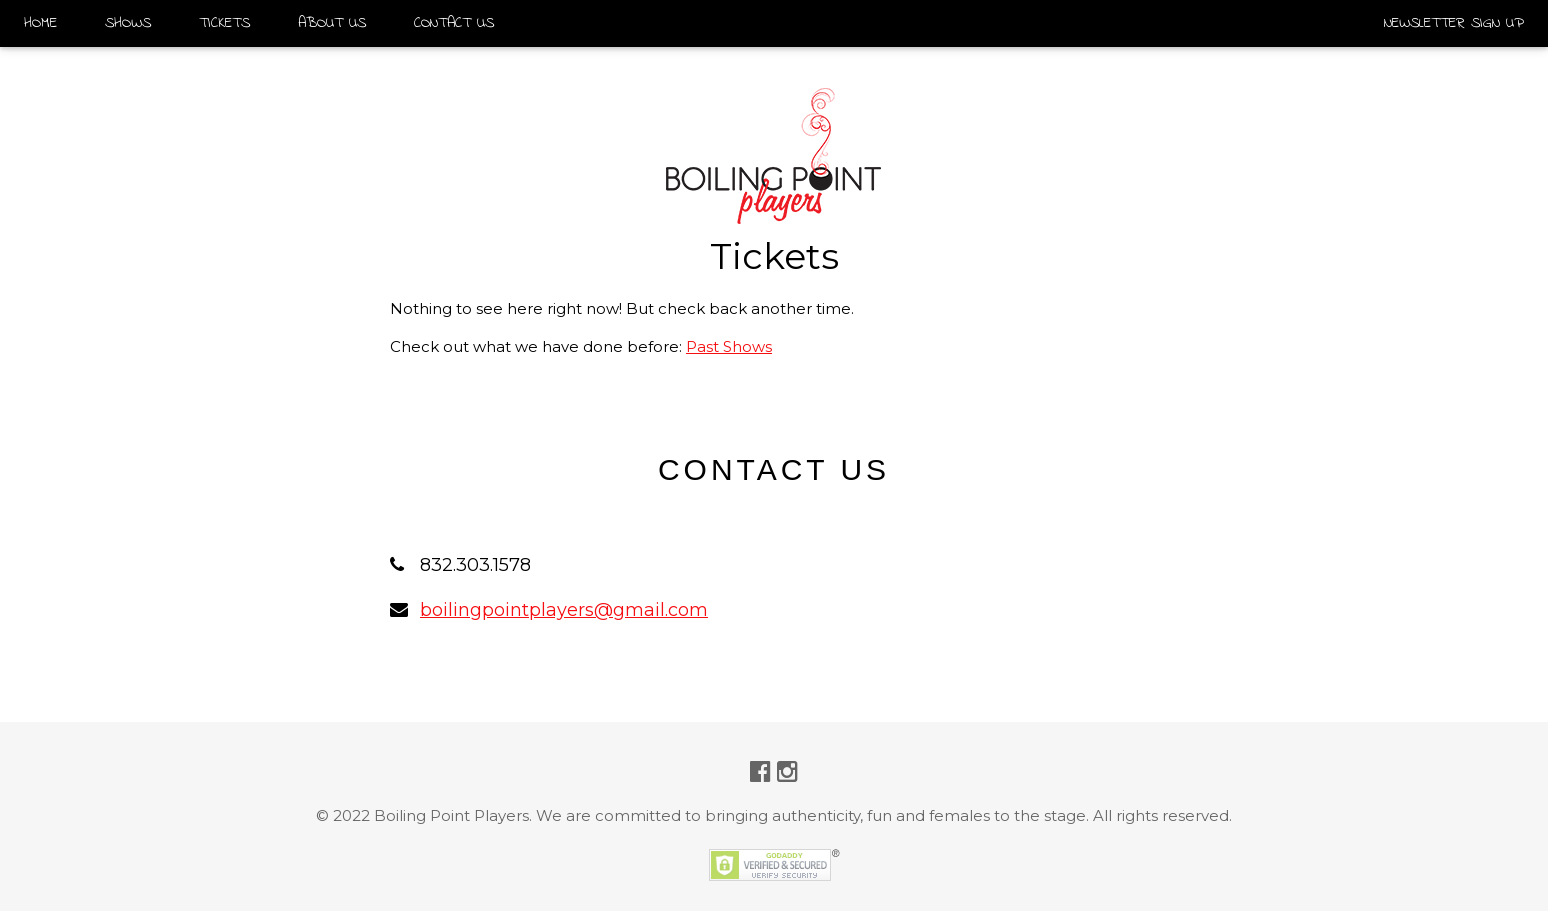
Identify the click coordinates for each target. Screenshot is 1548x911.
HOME (40, 23)
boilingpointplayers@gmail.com (564, 610)
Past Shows (729, 346)
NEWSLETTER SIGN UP (1454, 23)
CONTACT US (454, 23)
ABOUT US (332, 23)
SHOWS (128, 23)
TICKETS (224, 23)
